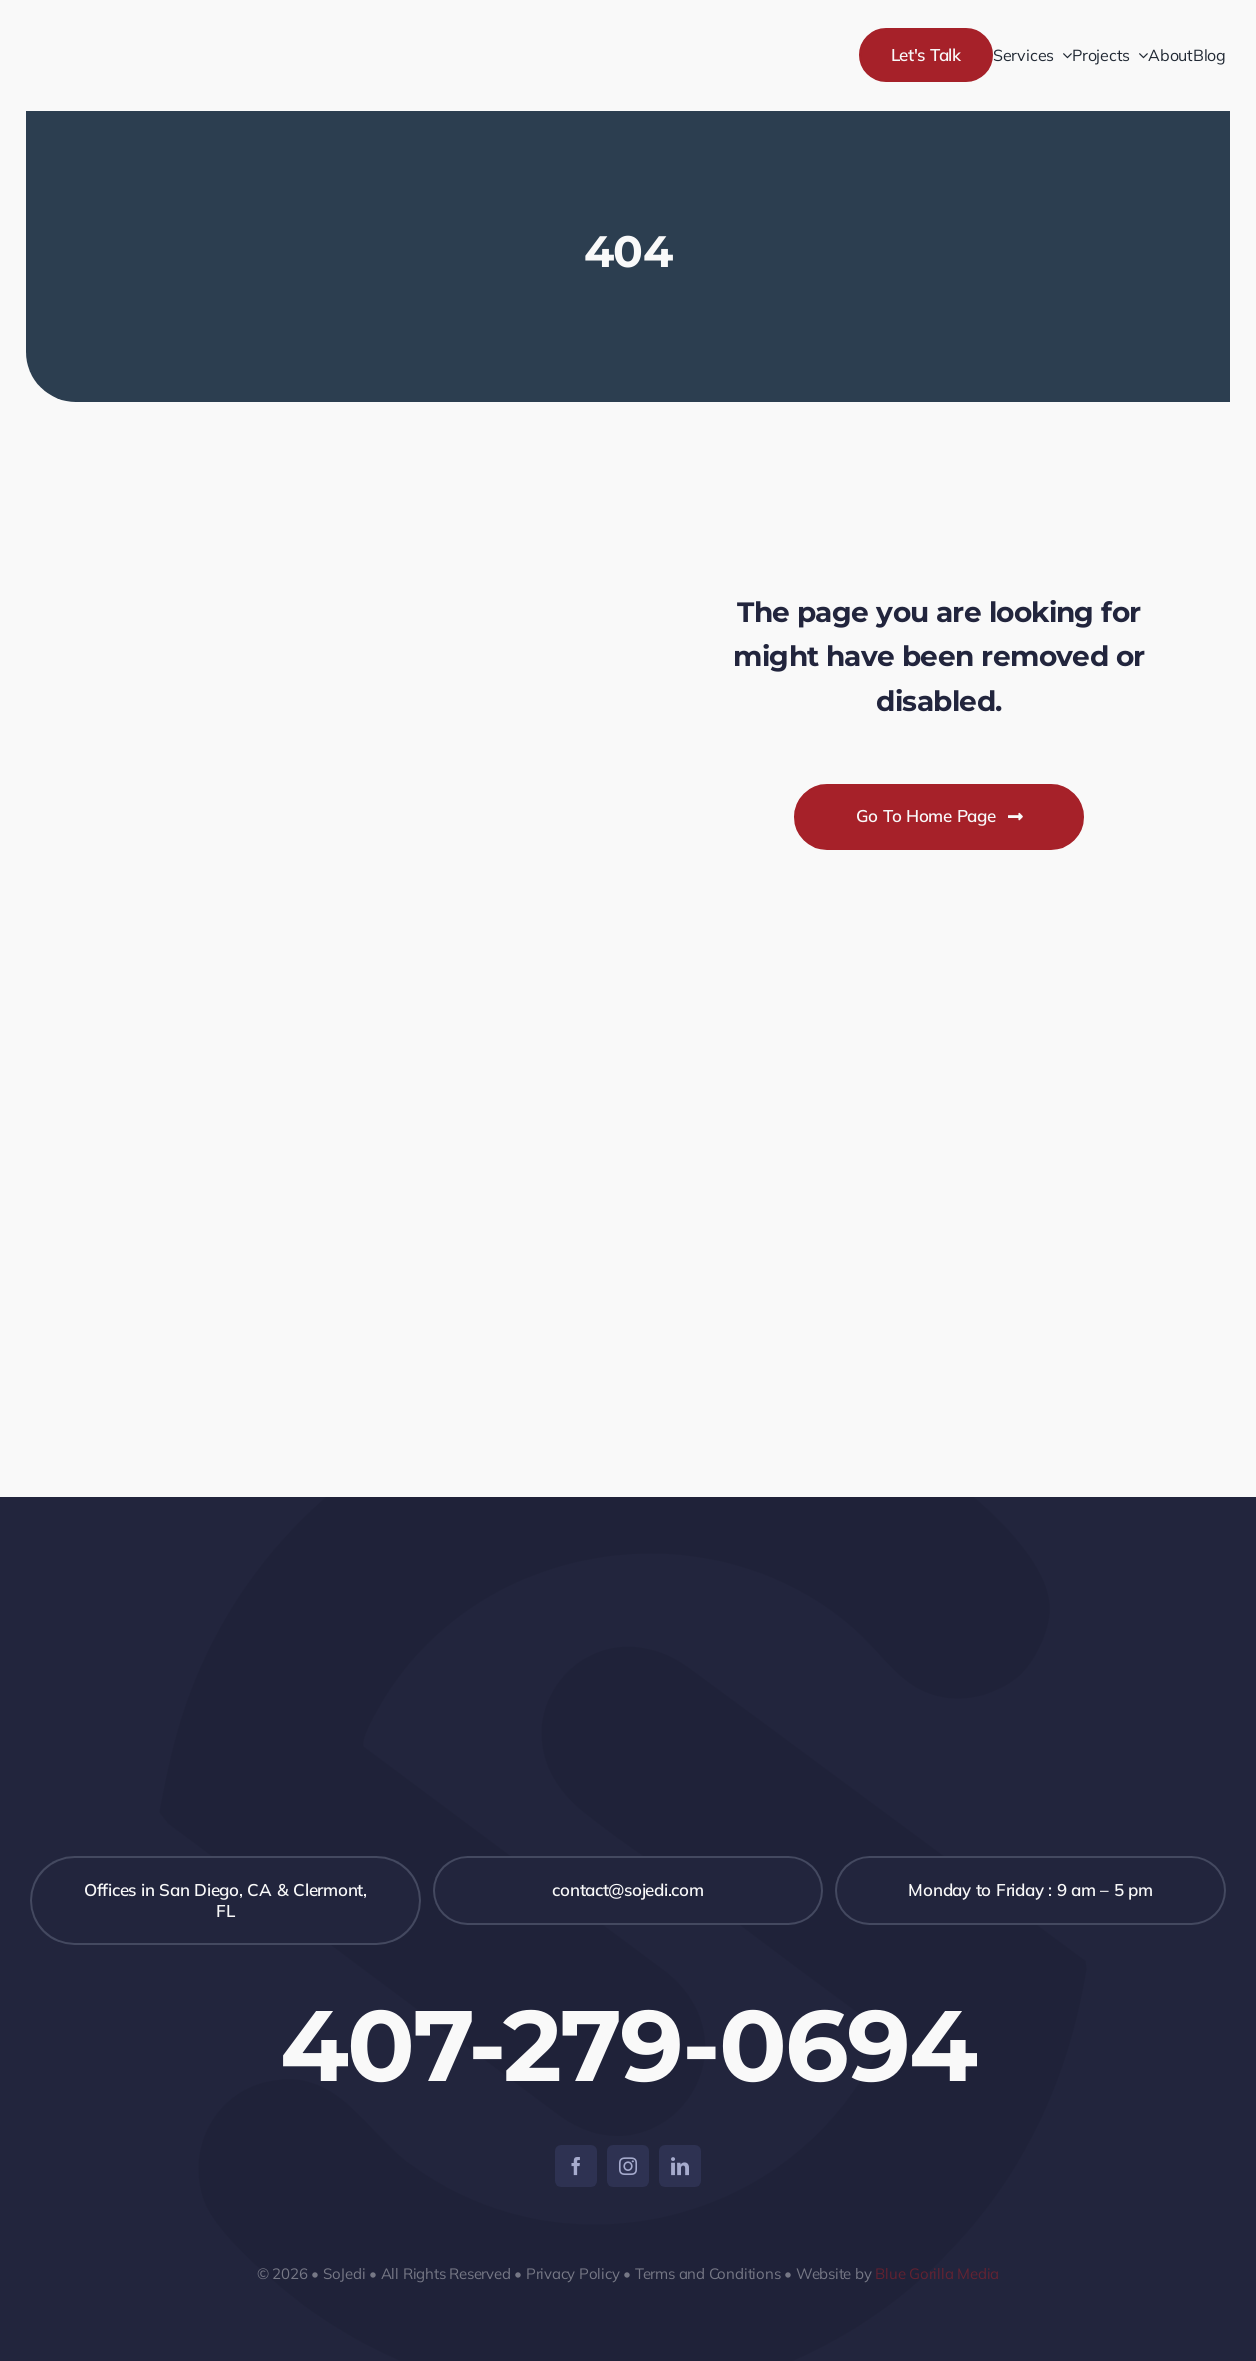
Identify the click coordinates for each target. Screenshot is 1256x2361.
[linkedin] (680, 2166)
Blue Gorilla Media (937, 2273)
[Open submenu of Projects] (1139, 55)
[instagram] (628, 2166)
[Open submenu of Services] (1063, 55)
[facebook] (576, 2166)
